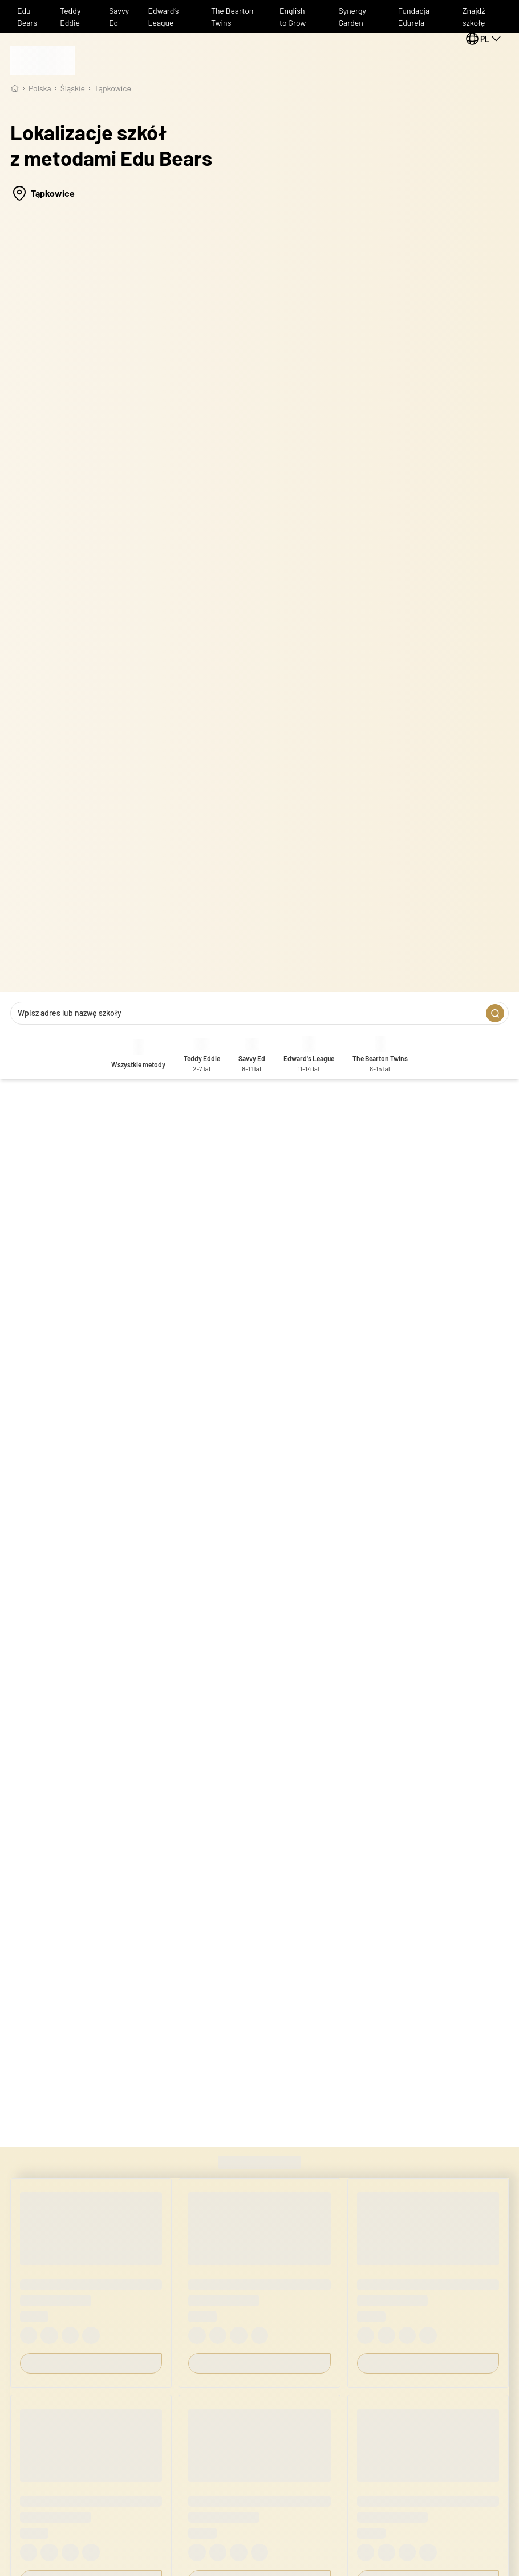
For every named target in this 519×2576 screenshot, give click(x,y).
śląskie (72, 88)
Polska (40, 88)
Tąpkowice (112, 88)
